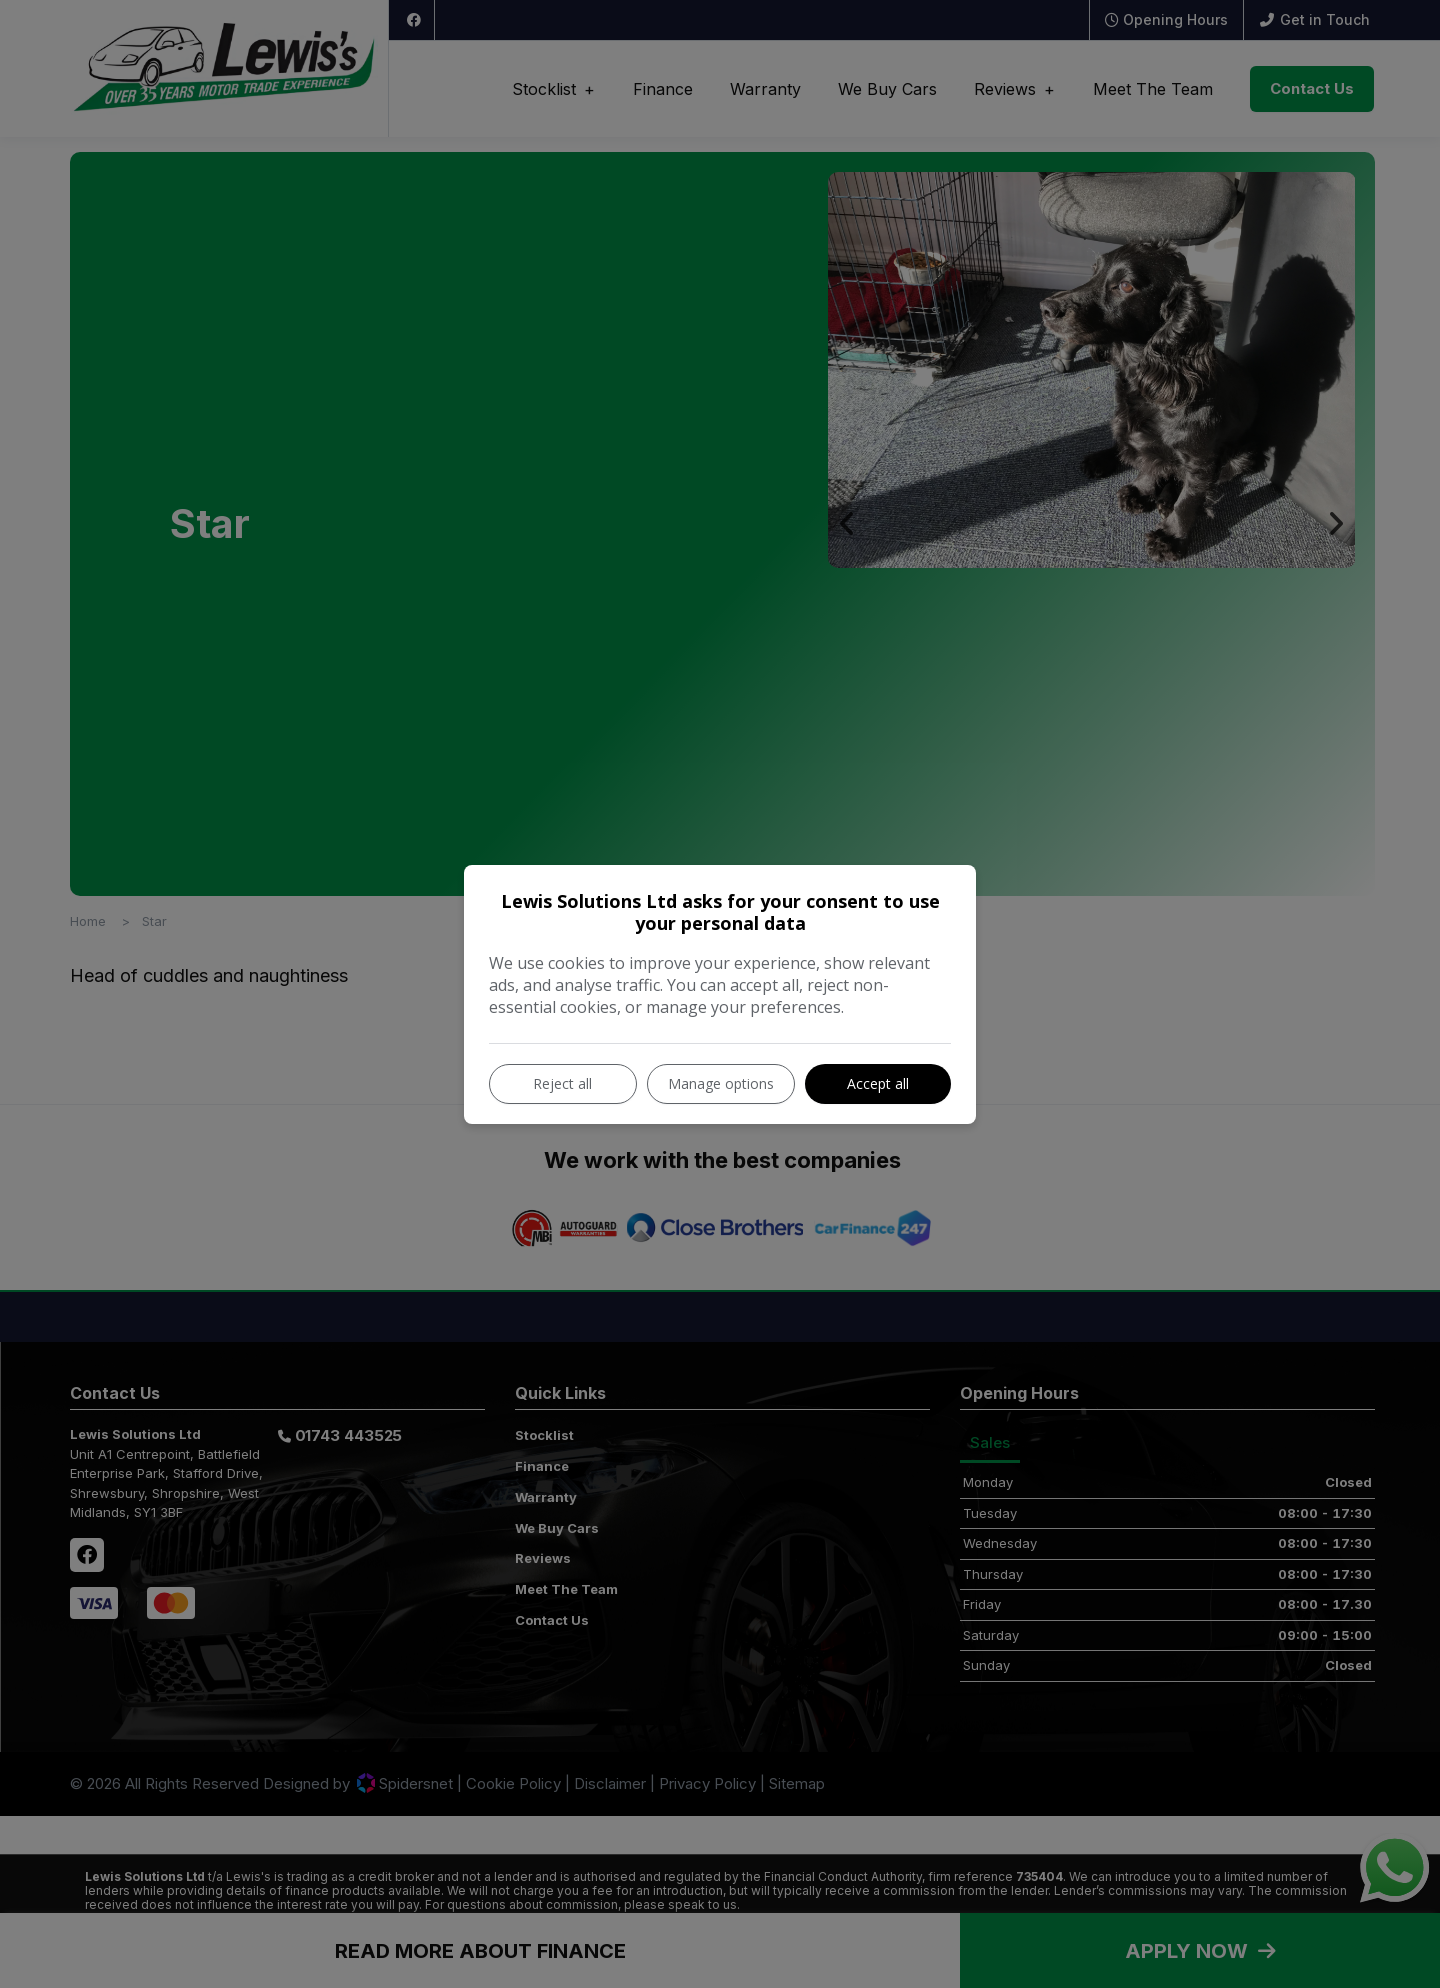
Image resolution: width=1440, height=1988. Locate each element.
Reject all (562, 1083)
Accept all (878, 1083)
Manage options (721, 1083)
